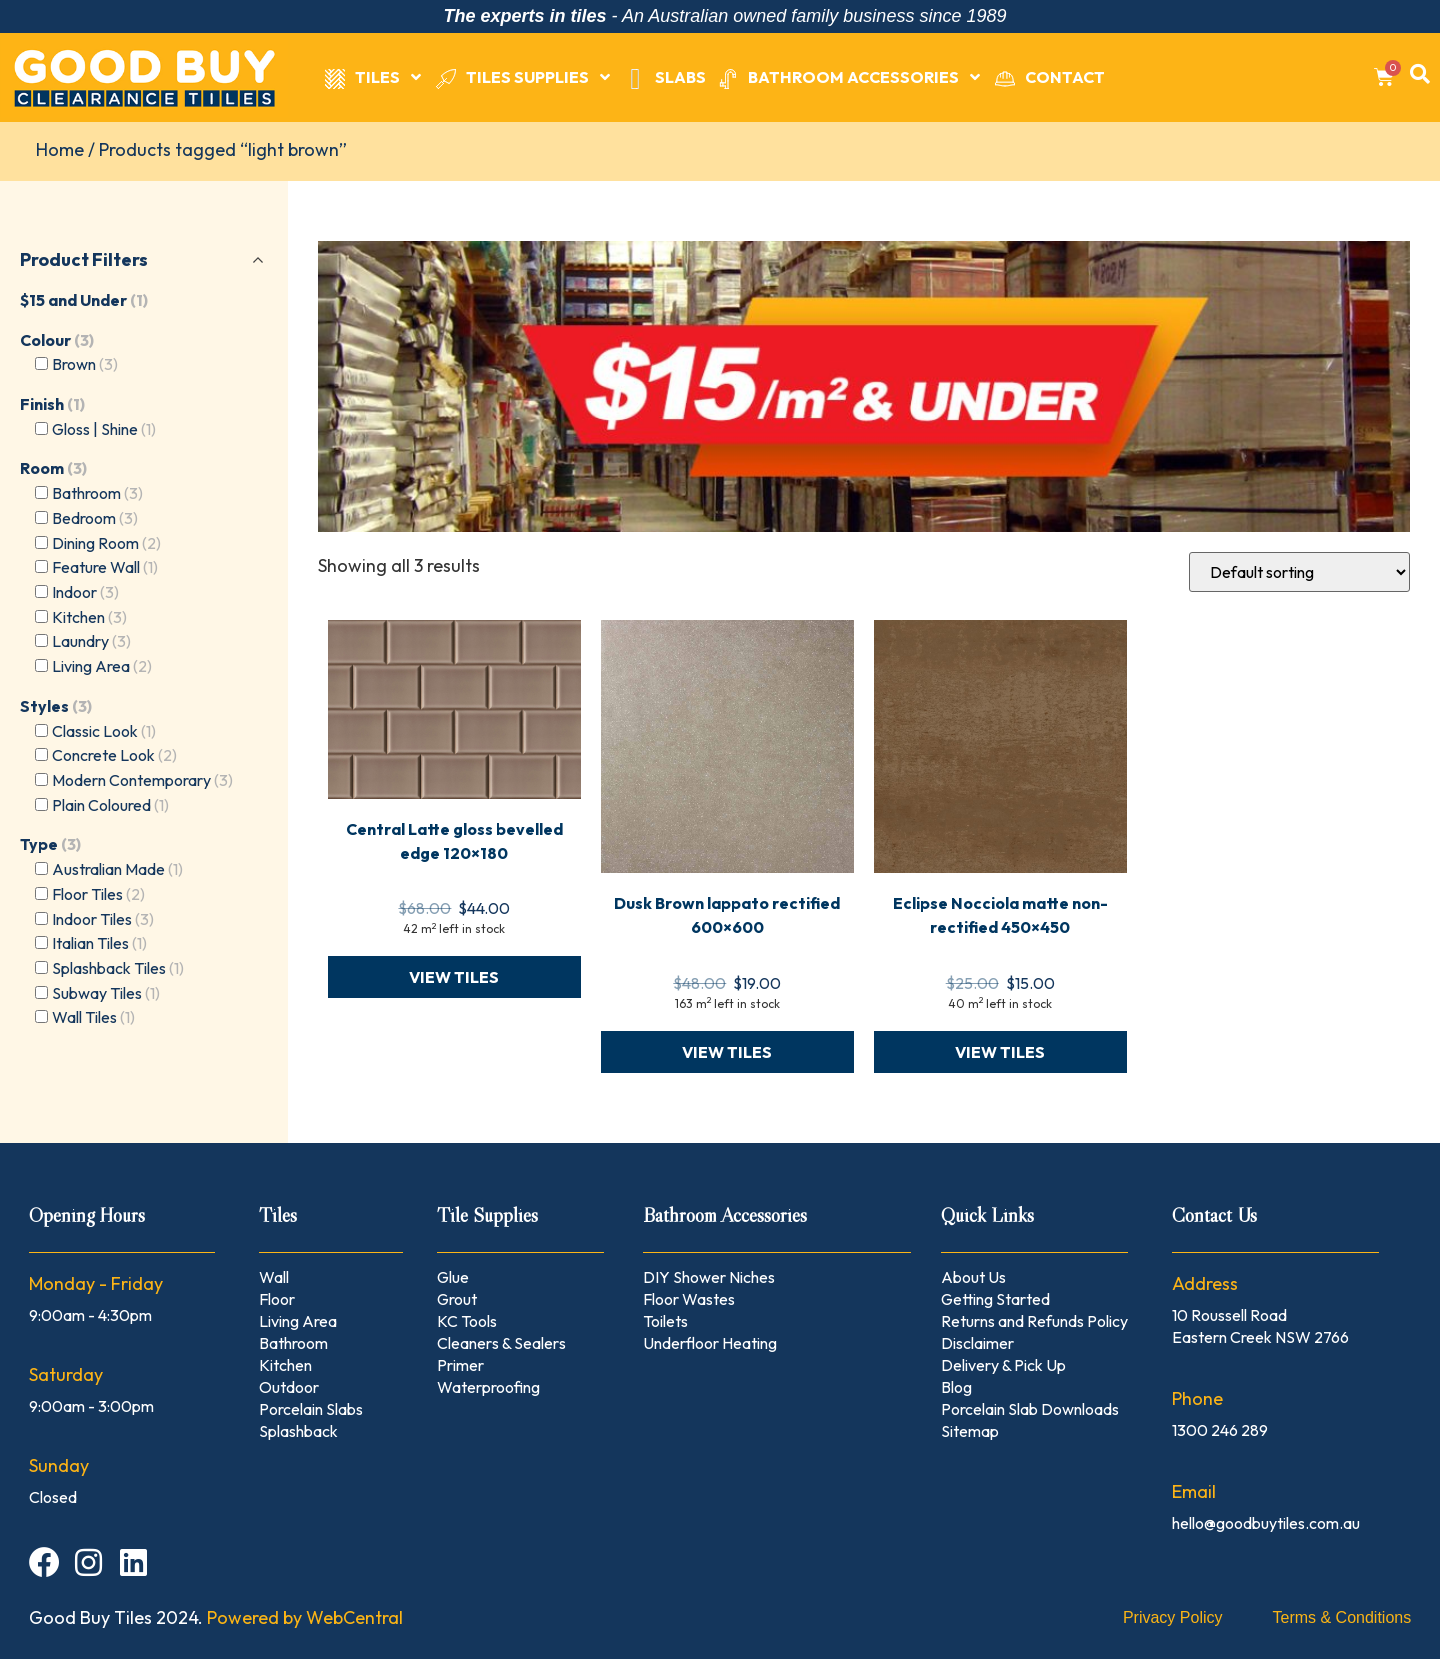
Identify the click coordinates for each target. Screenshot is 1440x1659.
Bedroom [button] (95, 518)
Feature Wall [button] (105, 567)
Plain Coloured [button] (110, 805)
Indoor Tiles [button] (103, 919)
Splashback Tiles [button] (118, 968)
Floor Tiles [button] (98, 894)
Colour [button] (57, 340)
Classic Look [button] (104, 731)
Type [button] (50, 844)
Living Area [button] (102, 666)
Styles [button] (56, 706)
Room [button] (53, 468)
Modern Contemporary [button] (142, 780)
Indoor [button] (85, 592)
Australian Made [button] (117, 869)
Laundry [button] (91, 641)
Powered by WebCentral (305, 1617)
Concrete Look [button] (114, 755)
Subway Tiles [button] (106, 993)
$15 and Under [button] (84, 300)
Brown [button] (85, 364)
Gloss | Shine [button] (104, 429)
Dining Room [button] (106, 543)
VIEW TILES (454, 977)
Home (60, 149)
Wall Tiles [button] (93, 1017)
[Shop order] (1299, 572)
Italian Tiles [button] (99, 943)
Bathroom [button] (97, 493)
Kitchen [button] (89, 617)
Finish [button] (52, 404)
